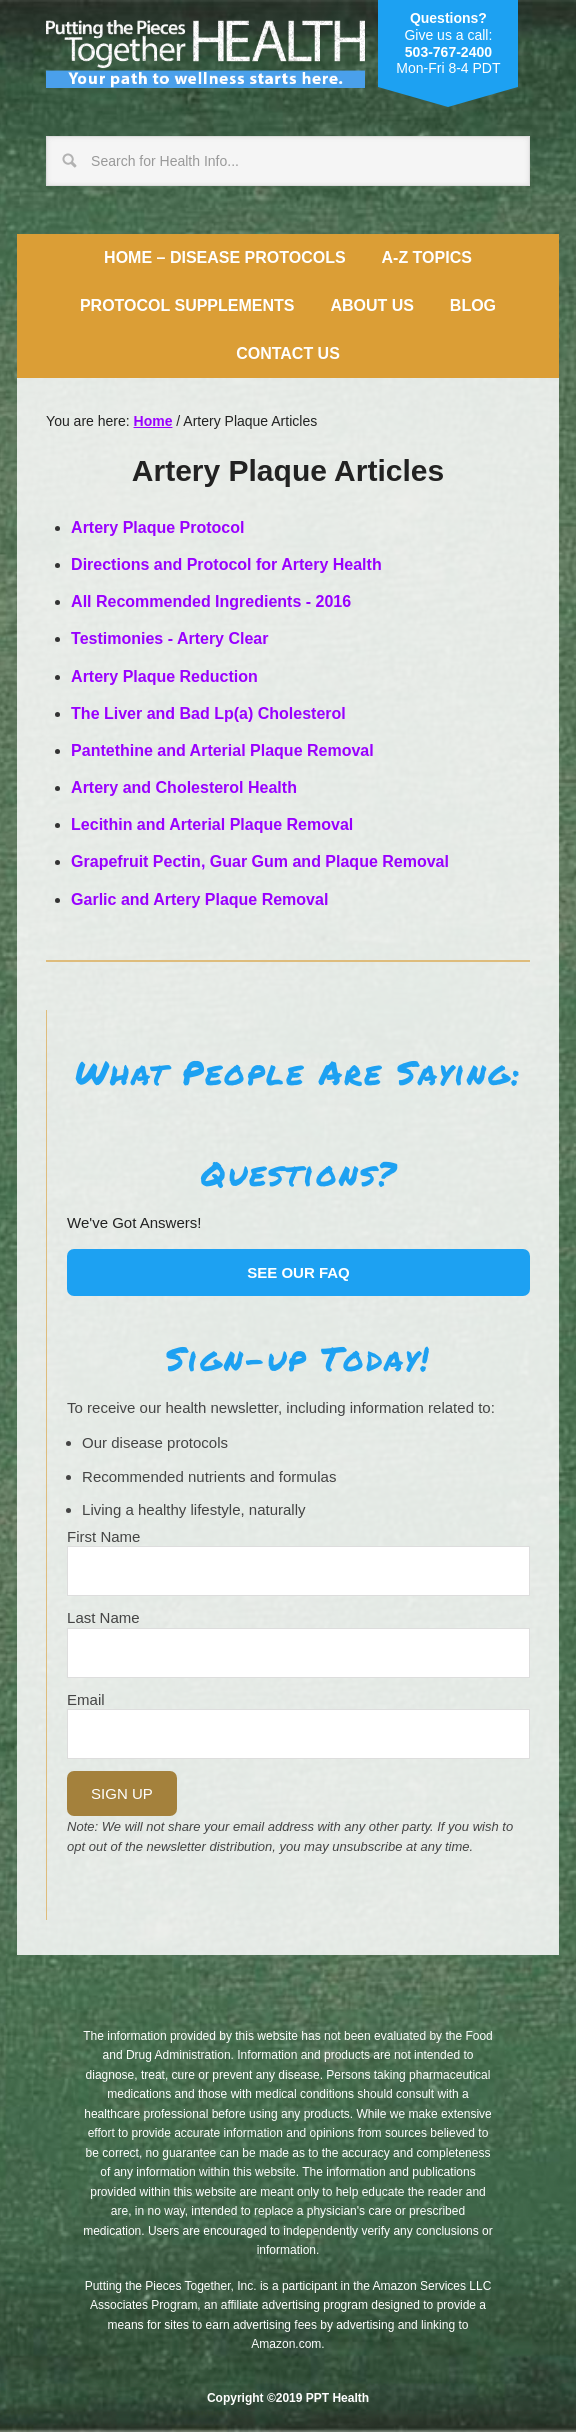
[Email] (298, 1734)
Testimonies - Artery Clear (169, 638)
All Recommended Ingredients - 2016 (211, 601)
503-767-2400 (448, 52)
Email (86, 1699)
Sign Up (122, 1793)
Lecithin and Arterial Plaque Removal (212, 824)
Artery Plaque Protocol (157, 527)
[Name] (298, 1571)
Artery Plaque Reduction (164, 676)
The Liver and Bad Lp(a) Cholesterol (208, 713)
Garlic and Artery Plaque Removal (199, 899)
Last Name (103, 1617)
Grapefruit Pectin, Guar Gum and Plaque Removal (260, 861)
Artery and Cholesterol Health (184, 787)
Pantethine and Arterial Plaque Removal (222, 750)
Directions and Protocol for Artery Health (226, 564)
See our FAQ (298, 1272)
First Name (103, 1536)
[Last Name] (298, 1653)
